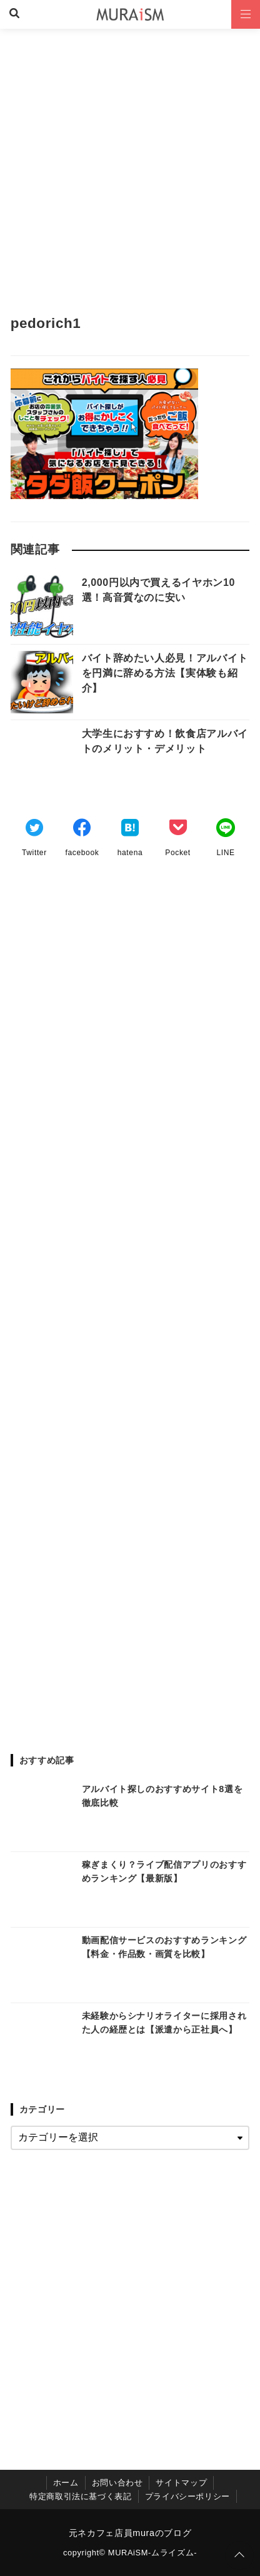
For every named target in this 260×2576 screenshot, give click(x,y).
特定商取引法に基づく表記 (80, 2496)
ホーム (66, 2482)
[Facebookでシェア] (82, 829)
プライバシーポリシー (187, 2496)
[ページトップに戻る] (239, 2555)
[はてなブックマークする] (130, 829)
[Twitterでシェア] (34, 829)
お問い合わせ (117, 2482)
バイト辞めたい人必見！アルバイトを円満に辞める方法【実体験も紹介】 (165, 673)
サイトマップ (181, 2482)
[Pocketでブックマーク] (178, 829)
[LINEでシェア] (225, 829)
